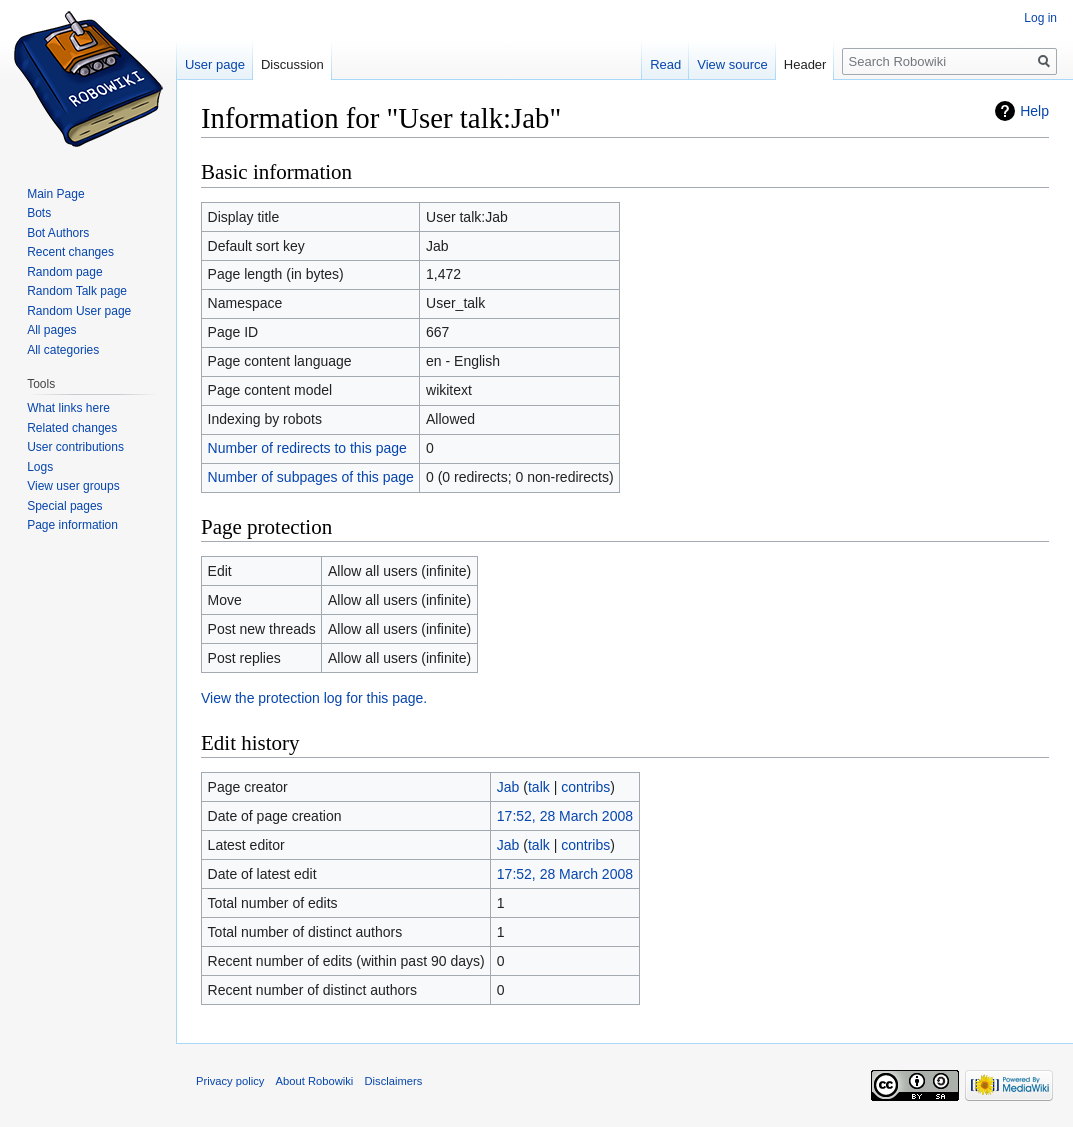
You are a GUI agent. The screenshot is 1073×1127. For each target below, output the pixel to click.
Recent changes (70, 252)
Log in (1040, 18)
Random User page (79, 311)
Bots (39, 213)
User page (215, 64)
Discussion (292, 64)
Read (665, 64)
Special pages (64, 506)
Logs (40, 467)
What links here (68, 408)
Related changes (72, 428)
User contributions (75, 447)
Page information (72, 525)
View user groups (73, 486)
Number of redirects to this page (307, 448)
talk (539, 787)
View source (732, 64)
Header (805, 64)
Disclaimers (394, 1081)
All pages (51, 330)
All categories (63, 350)
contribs (585, 787)
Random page (64, 272)
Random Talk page (77, 291)
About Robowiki (315, 1081)
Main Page (55, 194)
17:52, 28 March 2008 (565, 816)
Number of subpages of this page (311, 477)
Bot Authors (58, 233)
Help (1034, 111)
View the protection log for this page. (314, 698)
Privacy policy (230, 1081)
